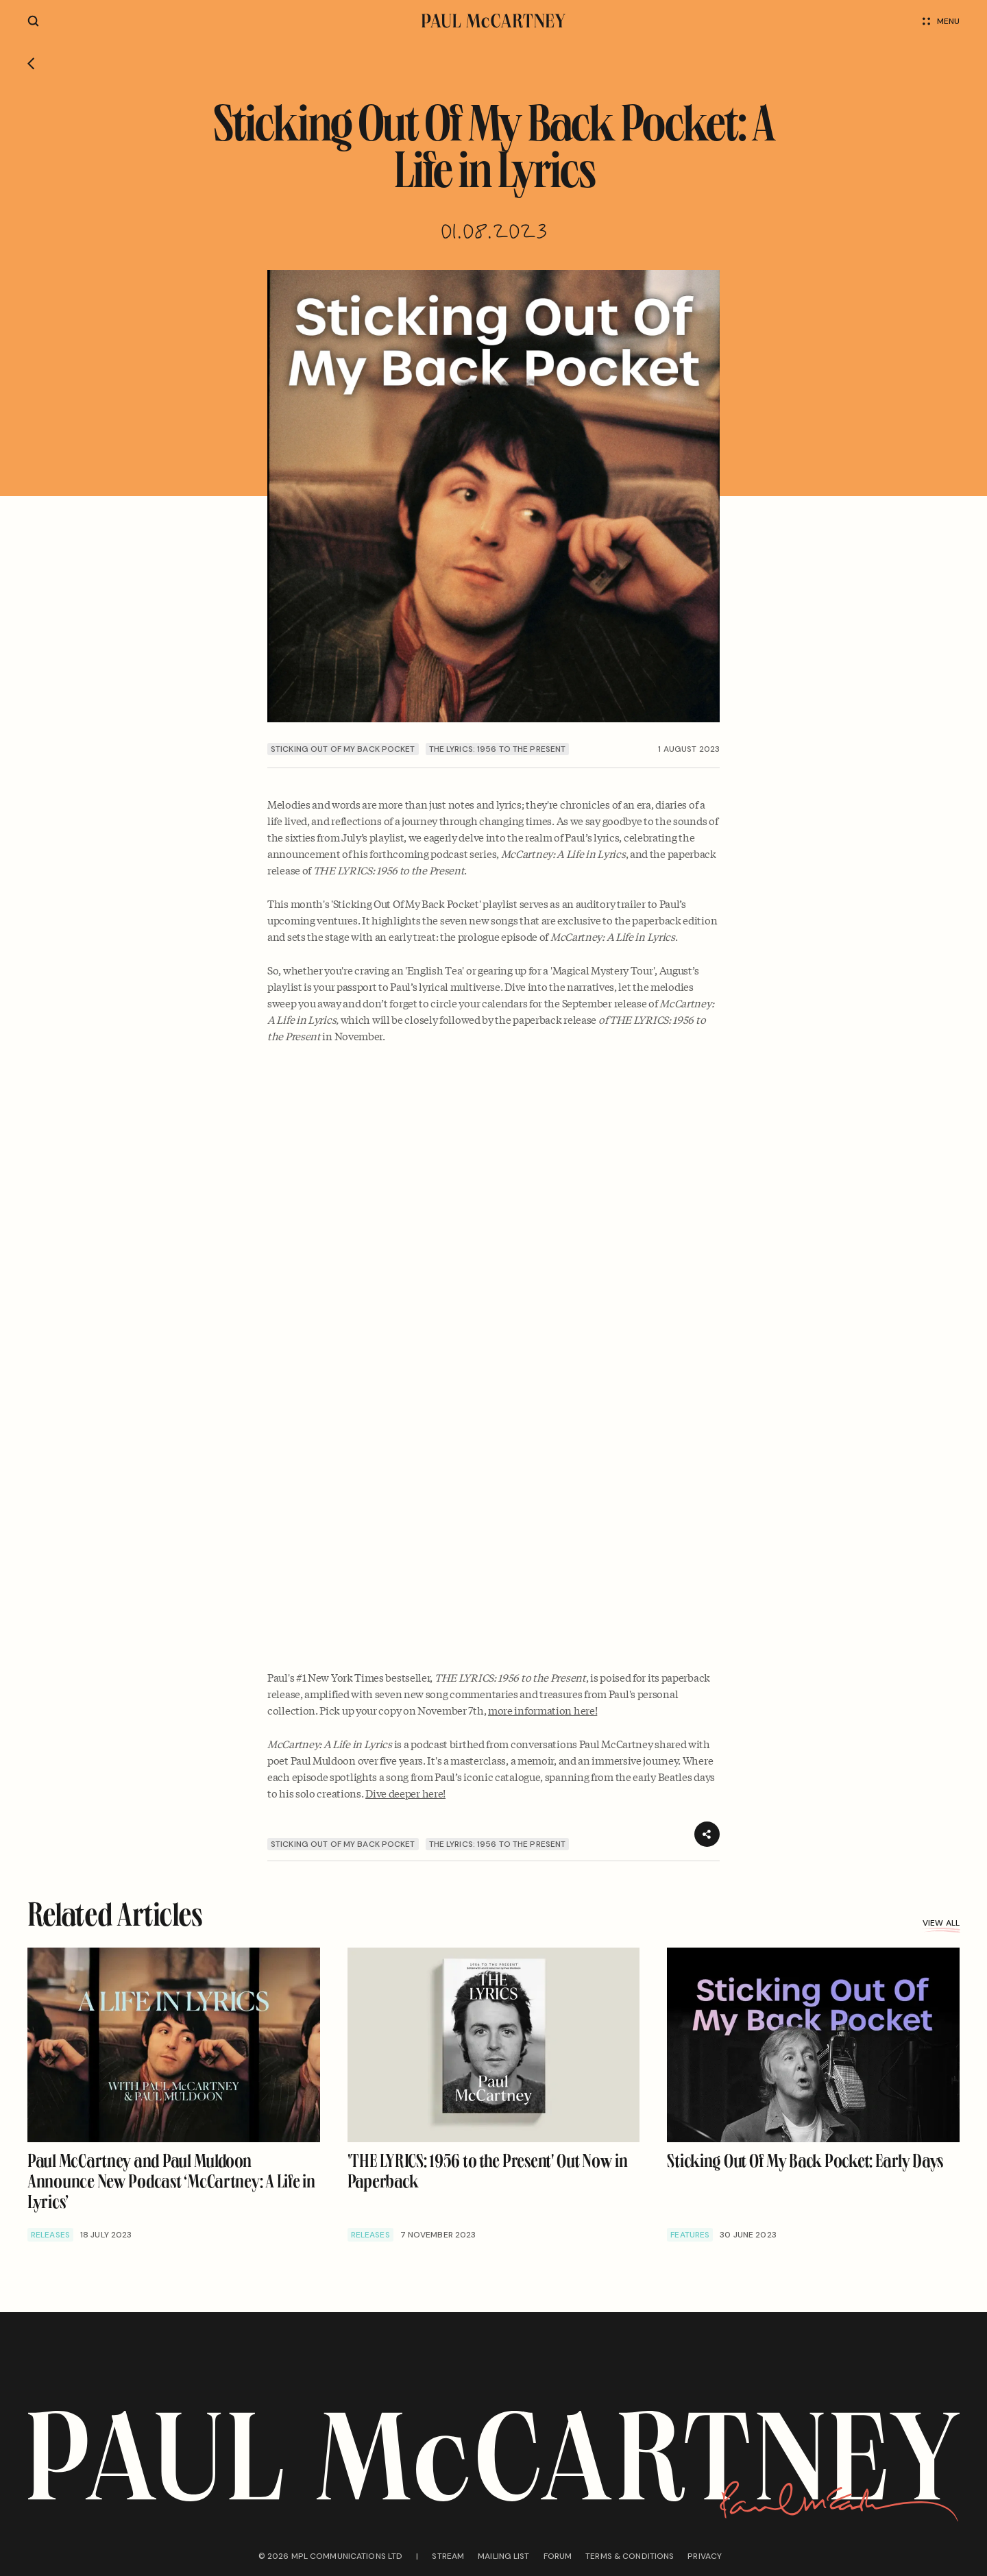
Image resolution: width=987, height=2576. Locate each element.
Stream (448, 2556)
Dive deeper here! (405, 1792)
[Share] (707, 1834)
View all (941, 1923)
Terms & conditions (629, 2556)
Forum (558, 2556)
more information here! (542, 1709)
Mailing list (503, 2556)
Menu (941, 21)
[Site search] (33, 21)
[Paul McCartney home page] (493, 21)
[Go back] (31, 64)
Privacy (704, 2556)
